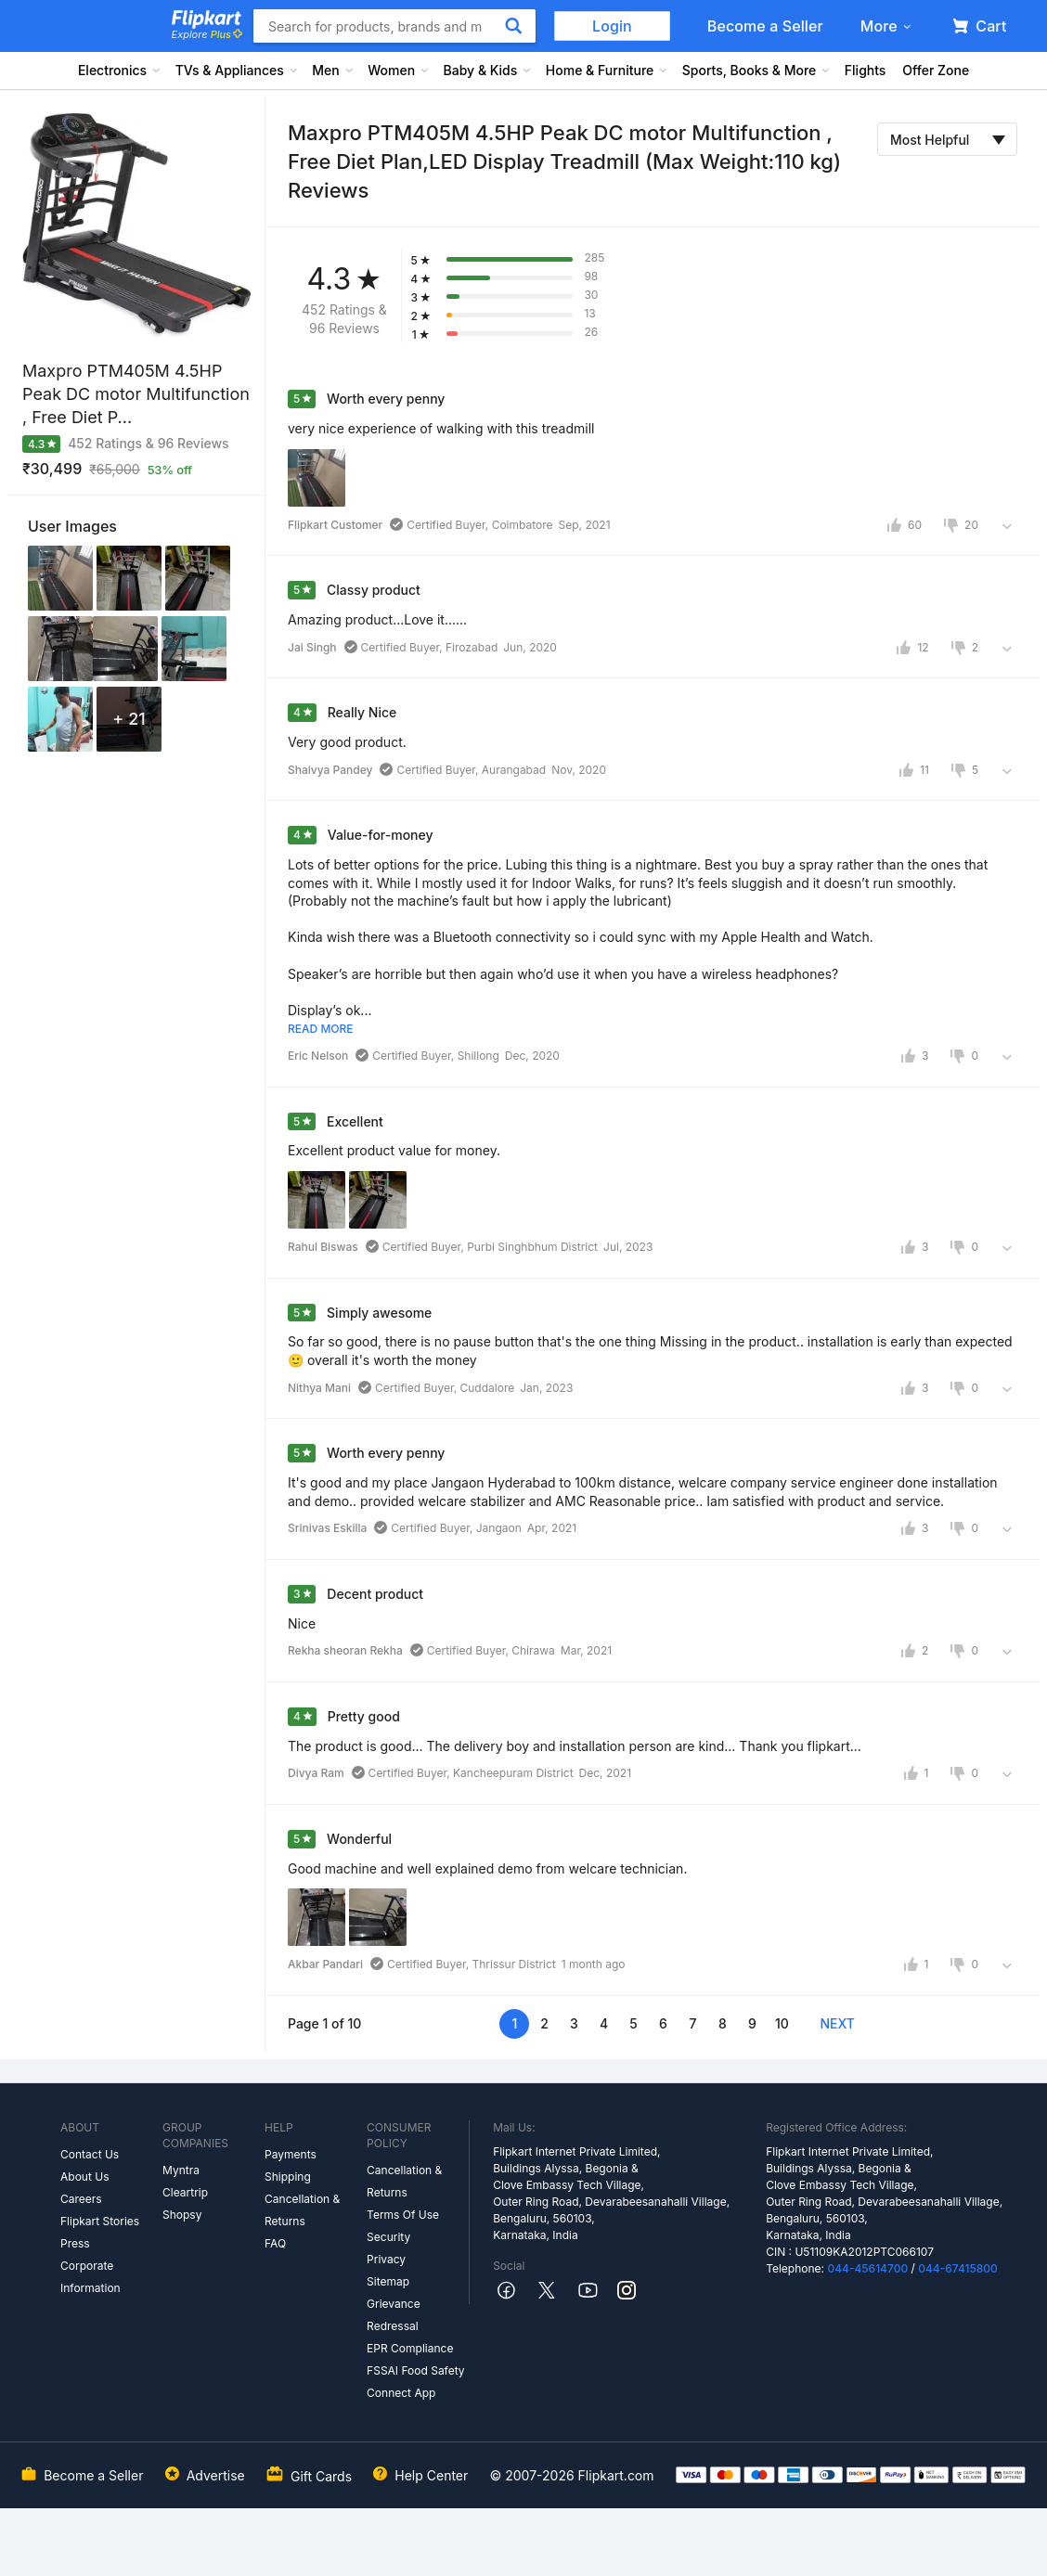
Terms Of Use (403, 2215)
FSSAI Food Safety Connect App (416, 2381)
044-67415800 (958, 2268)
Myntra (181, 2170)
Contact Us (89, 2154)
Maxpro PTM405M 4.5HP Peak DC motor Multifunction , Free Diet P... (136, 394)
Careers (81, 2199)
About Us (84, 2176)
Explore (207, 34)
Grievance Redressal (393, 2315)
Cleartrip (185, 2192)
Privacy (386, 2259)
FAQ (275, 2243)
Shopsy (181, 2215)
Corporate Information (90, 2277)
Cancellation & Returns (302, 2210)
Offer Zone (935, 70)
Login (612, 26)
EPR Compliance (410, 2348)
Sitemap (388, 2281)
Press (75, 2243)
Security (388, 2237)
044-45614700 (867, 2268)
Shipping (288, 2176)
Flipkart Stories (99, 2221)
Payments (291, 2154)
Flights (865, 70)
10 (782, 2023)
